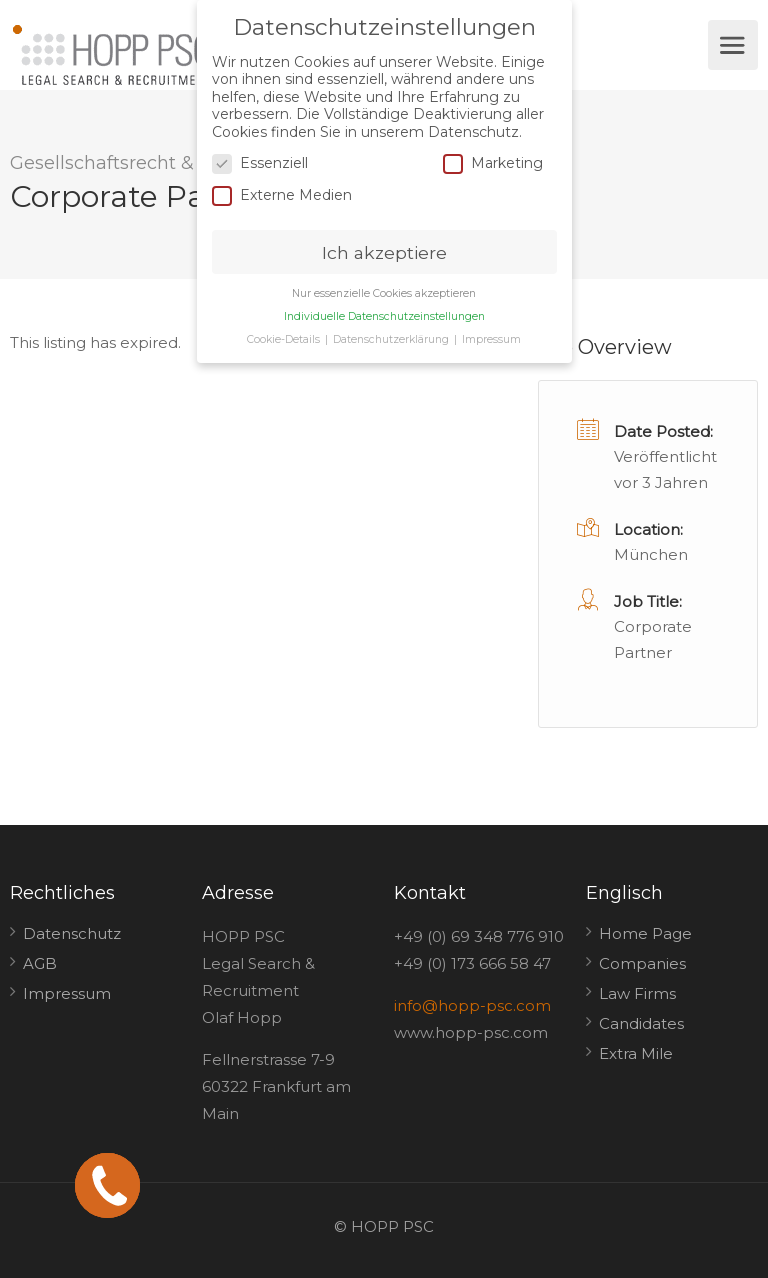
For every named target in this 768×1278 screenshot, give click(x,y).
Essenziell (260, 163)
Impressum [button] (491, 339)
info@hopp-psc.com (472, 1005)
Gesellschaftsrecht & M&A (126, 163)
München (651, 554)
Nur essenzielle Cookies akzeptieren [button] (384, 293)
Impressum (67, 993)
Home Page (645, 933)
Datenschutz (72, 933)
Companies (642, 963)
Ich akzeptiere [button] (384, 251)
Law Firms (637, 993)
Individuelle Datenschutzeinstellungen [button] (384, 316)
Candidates (641, 1023)
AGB (40, 963)
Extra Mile (636, 1053)
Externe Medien (282, 194)
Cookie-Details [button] (285, 339)
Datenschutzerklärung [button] (392, 339)
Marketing (493, 163)
